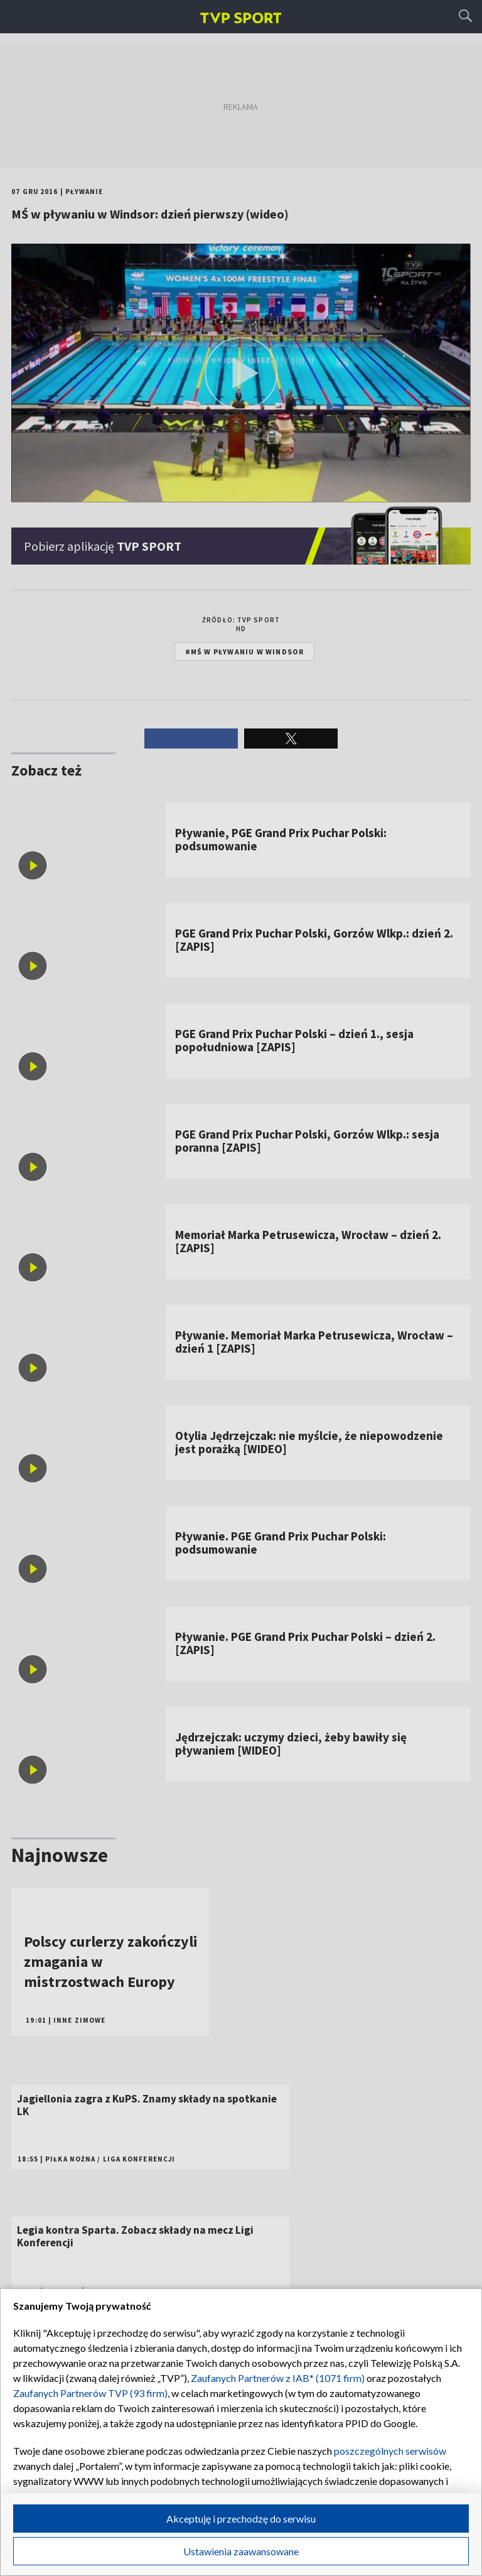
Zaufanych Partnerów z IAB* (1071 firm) (278, 2378)
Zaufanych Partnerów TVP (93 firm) (90, 2393)
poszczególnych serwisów (390, 2451)
